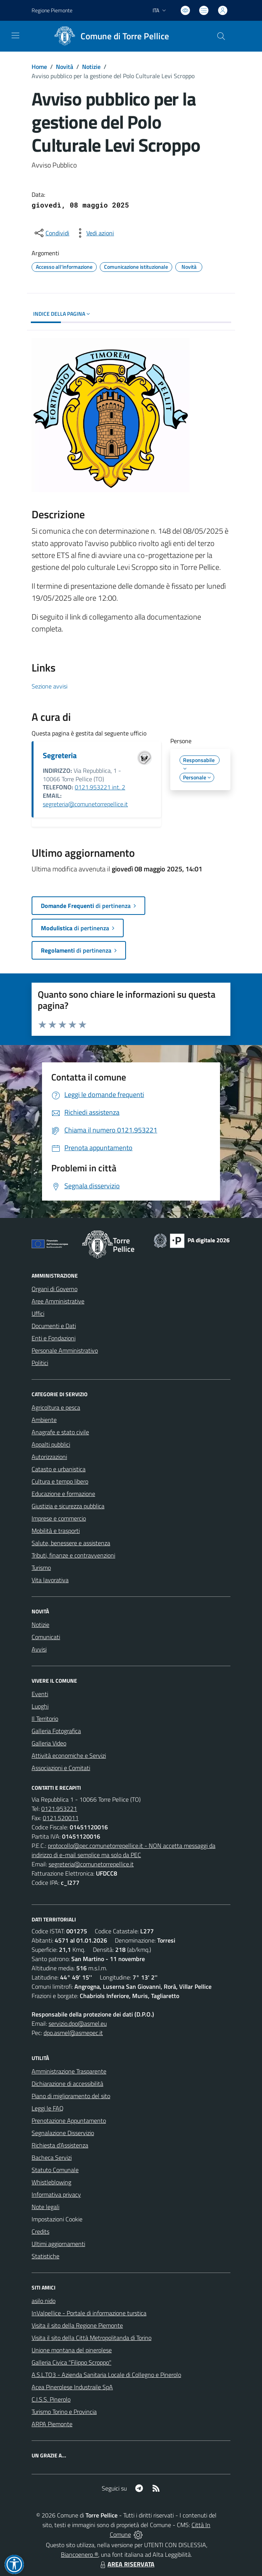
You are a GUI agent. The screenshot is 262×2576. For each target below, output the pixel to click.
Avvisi (39, 1649)
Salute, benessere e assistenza (71, 1543)
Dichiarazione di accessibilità (67, 2083)
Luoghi (40, 1706)
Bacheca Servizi (52, 2157)
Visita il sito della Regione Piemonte (77, 2325)
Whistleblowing (51, 2182)
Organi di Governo (54, 1288)
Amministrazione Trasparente (69, 2071)
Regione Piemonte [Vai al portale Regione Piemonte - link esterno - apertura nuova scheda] (52, 10)
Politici (40, 1362)
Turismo (41, 1567)
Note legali (45, 2206)
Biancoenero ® (79, 2554)
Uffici (38, 1313)
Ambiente (44, 1419)
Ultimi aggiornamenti (58, 2243)
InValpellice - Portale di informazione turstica (89, 2313)
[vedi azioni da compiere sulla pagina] (94, 233)
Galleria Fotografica (56, 1730)
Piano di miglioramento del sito (71, 2095)
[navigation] (15, 35)
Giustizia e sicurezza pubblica (68, 1506)
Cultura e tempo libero (60, 1481)
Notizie (91, 66)
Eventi (40, 1693)
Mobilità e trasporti (56, 1530)
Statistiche (45, 2256)
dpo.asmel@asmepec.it (73, 2032)
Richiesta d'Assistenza (60, 2145)
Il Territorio (45, 1718)
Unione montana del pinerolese (72, 2350)
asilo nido (43, 2300)
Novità (64, 66)
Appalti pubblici (51, 1444)
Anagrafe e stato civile (60, 1432)
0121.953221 (59, 1808)
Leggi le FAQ (48, 2108)
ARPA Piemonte (52, 2424)
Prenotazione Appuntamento (69, 2120)
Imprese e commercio (59, 1518)
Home (39, 66)
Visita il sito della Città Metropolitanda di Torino (91, 2337)
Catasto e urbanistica (59, 1469)
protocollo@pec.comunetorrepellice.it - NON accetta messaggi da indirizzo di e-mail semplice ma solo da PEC (123, 1850)
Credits (40, 2231)
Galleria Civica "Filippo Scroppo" (71, 2362)
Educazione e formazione (63, 1493)
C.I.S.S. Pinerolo (51, 2399)
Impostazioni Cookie (57, 2219)
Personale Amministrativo (65, 1350)
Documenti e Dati (54, 1325)
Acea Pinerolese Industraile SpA (72, 2387)
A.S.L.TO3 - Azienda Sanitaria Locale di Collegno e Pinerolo (106, 2374)
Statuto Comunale (55, 2169)
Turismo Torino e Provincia (64, 2411)
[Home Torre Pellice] (109, 36)
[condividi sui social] (51, 233)
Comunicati (46, 1636)
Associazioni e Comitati (61, 1767)
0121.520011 (61, 1817)
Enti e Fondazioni (54, 1338)
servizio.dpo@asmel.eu (78, 2023)
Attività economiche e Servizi (69, 1755)
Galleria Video (49, 1743)
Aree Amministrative (58, 1301)
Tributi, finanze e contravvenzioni (73, 1555)
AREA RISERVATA (126, 2564)
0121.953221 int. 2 (100, 787)
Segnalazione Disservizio (63, 2132)
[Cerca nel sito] (221, 36)
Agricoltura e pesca (56, 1407)
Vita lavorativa (50, 1579)
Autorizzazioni (49, 1456)
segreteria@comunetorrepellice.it (85, 804)
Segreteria (60, 755)
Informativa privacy (56, 2194)
